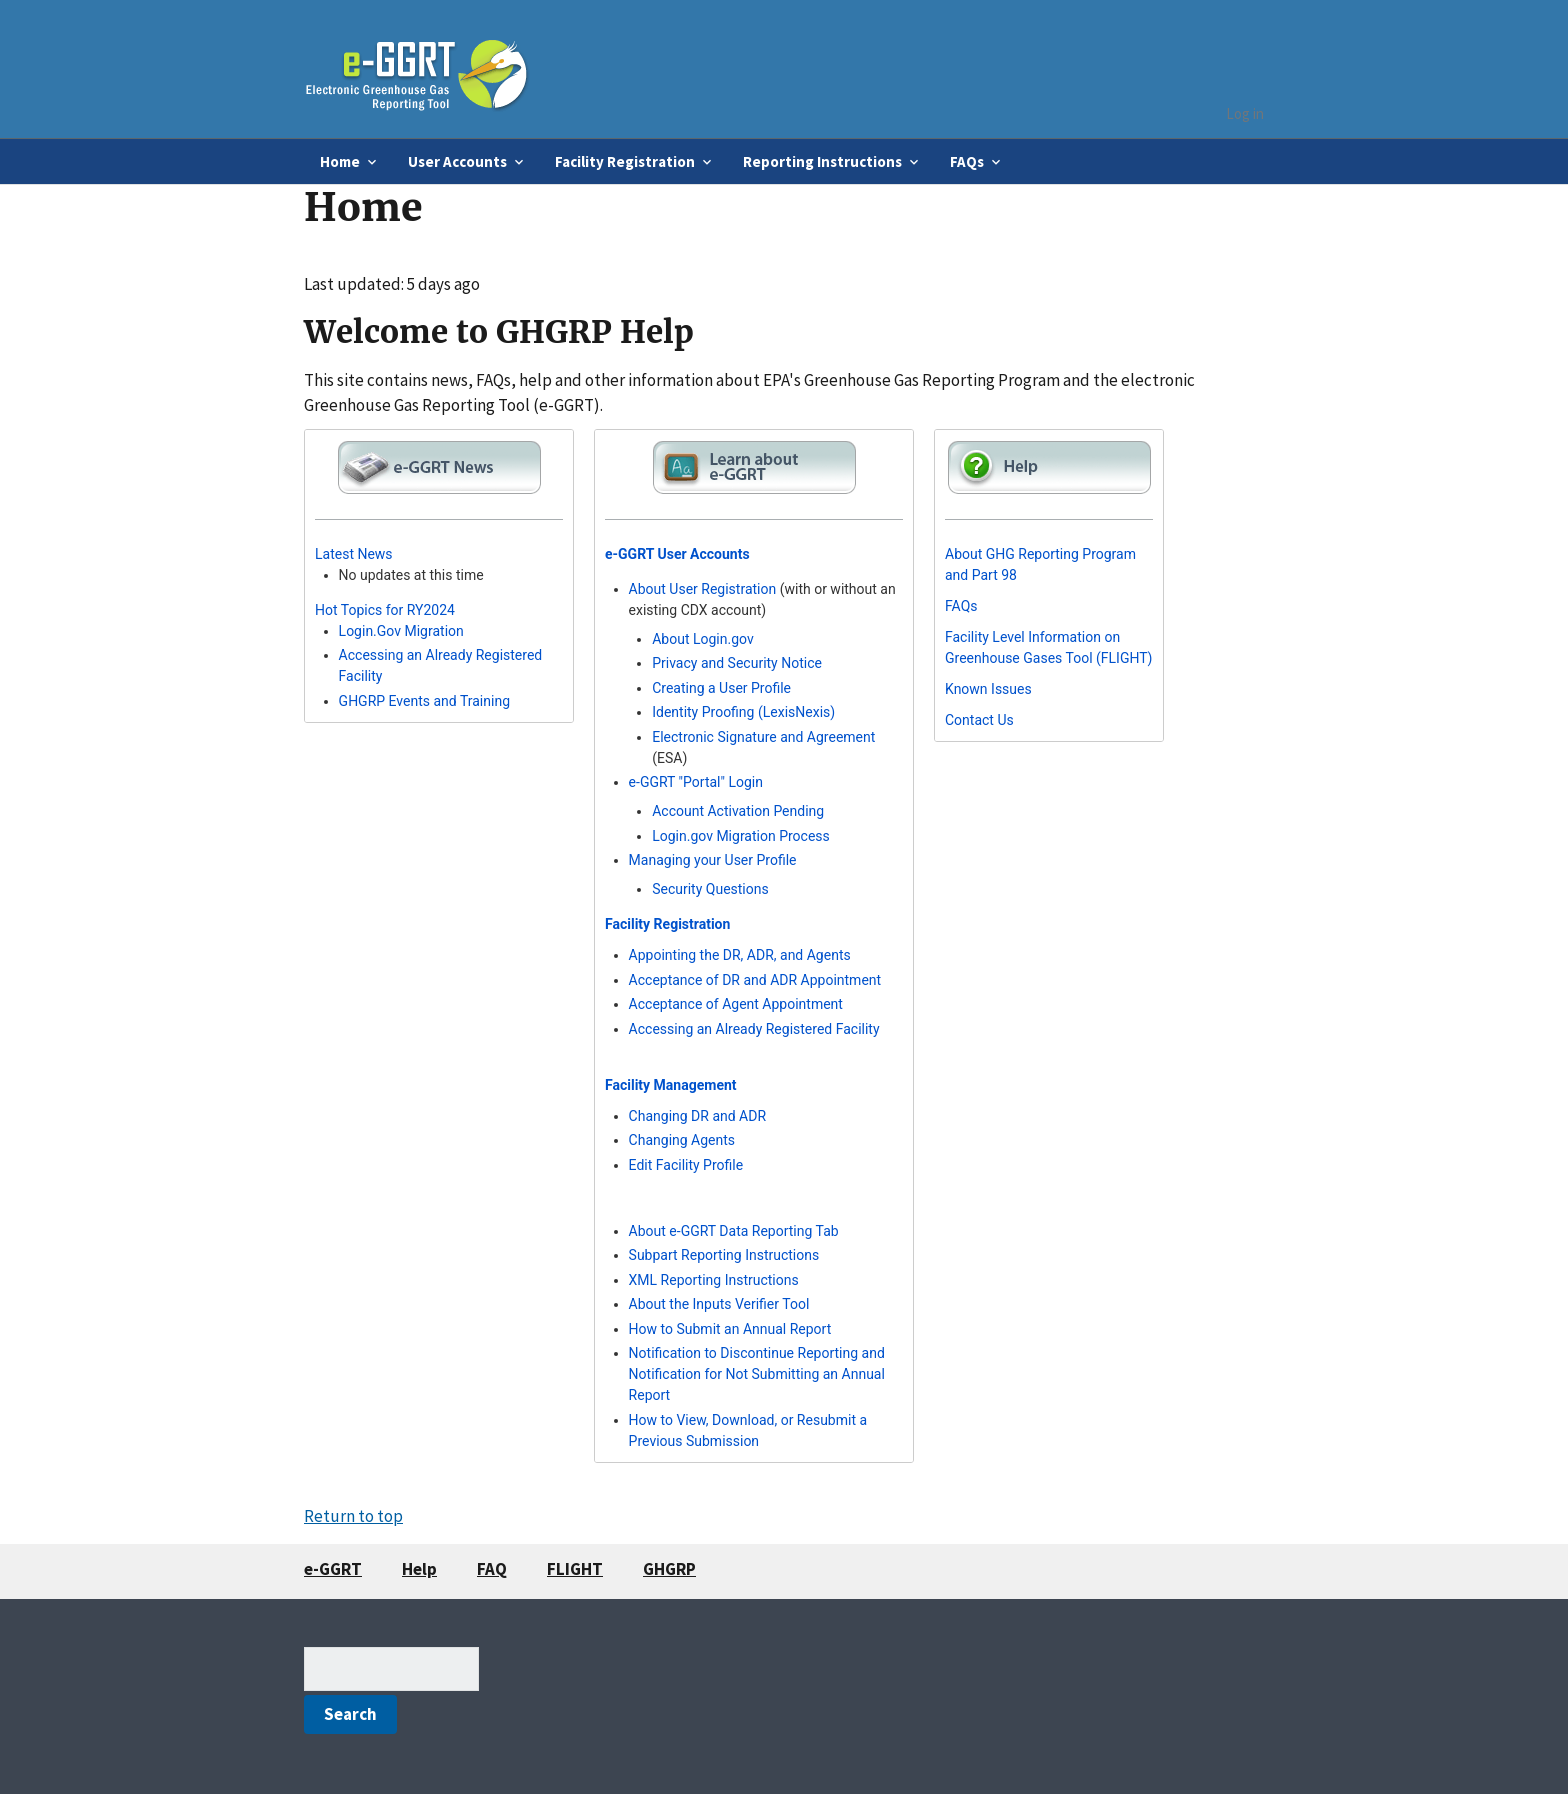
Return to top (353, 1516)
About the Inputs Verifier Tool (719, 1304)
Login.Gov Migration (401, 631)
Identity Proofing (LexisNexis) (743, 712)
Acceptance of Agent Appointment (736, 1004)
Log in (1245, 113)
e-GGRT (333, 1569)
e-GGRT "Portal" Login (696, 782)
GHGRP (669, 1569)
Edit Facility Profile (686, 1165)
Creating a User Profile (721, 688)
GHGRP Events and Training (424, 701)
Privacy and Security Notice (737, 663)
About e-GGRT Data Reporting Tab (734, 1231)
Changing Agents (682, 1140)
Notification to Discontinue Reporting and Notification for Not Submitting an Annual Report (757, 1374)
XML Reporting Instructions (714, 1280)
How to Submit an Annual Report (730, 1329)
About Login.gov (703, 639)
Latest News (354, 554)
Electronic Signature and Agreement (763, 737)
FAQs (961, 606)
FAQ (492, 1569)
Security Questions (710, 889)
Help (419, 1569)
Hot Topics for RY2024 (385, 610)
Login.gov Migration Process (741, 836)
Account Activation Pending (738, 811)
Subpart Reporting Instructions (724, 1255)
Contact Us (979, 720)
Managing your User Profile (713, 860)
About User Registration (703, 589)
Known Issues (988, 689)
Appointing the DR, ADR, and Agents (740, 955)
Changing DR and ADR (697, 1116)
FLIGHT (575, 1569)
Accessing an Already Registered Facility (754, 1029)
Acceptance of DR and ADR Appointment (755, 980)
